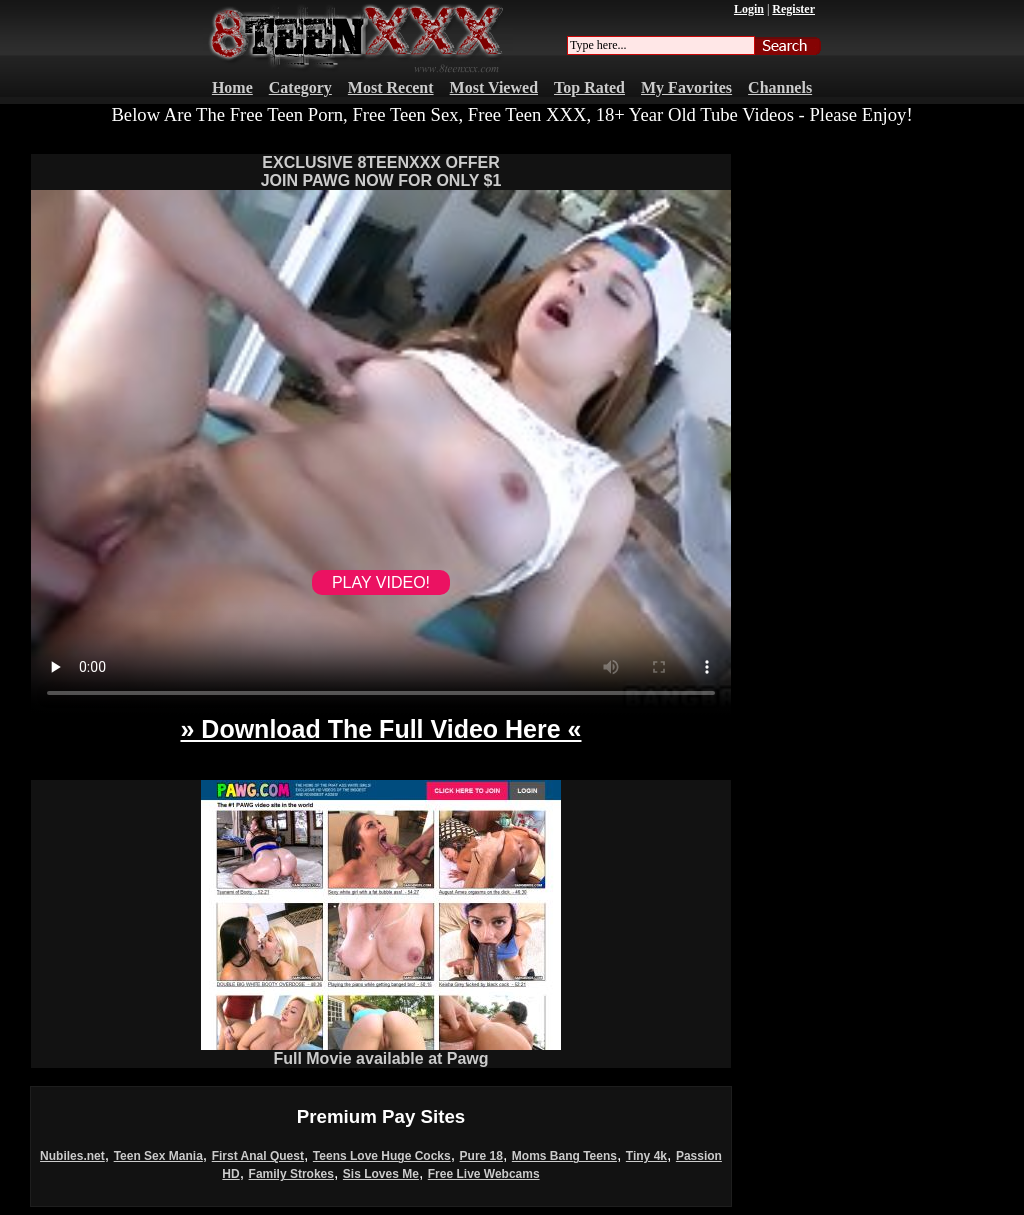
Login (749, 9)
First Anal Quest (258, 1156)
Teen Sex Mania (158, 1156)
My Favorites (686, 87)
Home (232, 87)
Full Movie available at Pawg (381, 1051)
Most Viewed (494, 87)
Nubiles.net (72, 1156)
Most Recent (391, 87)
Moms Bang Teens (564, 1156)
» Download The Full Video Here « (380, 729)
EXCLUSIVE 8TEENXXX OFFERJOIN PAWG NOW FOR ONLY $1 (381, 171)
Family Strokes (291, 1174)
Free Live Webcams (484, 1174)
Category (300, 87)
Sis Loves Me (381, 1174)
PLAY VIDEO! (381, 582)
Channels (780, 87)
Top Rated (589, 87)
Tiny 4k (646, 1156)
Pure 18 (481, 1156)
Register (793, 9)
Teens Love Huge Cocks (382, 1156)
